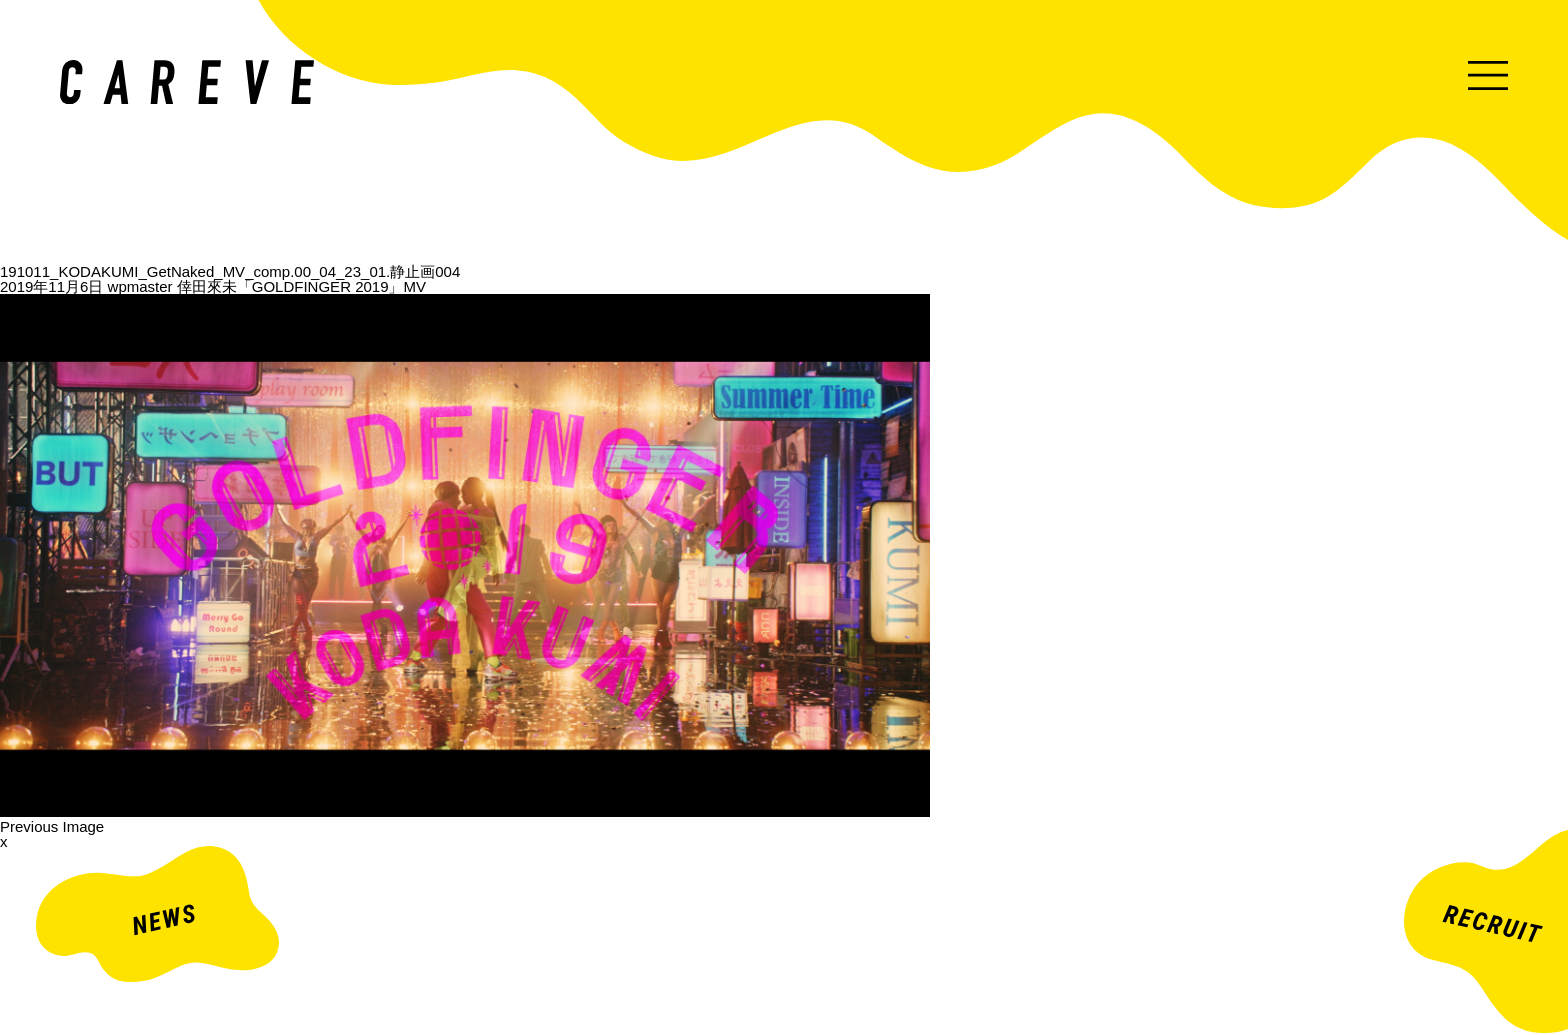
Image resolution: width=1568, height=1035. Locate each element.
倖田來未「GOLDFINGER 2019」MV (301, 286)
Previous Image (52, 826)
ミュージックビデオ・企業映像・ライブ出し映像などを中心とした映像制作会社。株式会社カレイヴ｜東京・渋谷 (187, 82)
